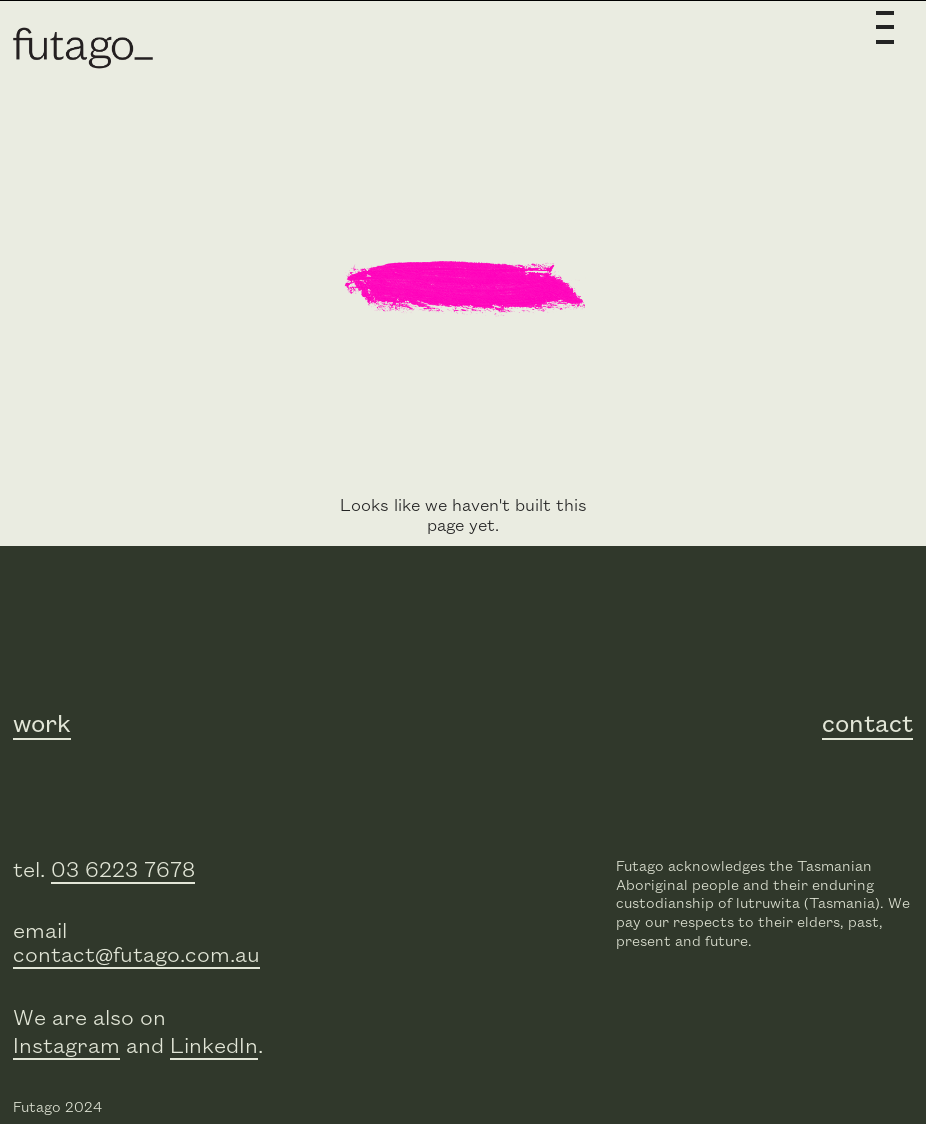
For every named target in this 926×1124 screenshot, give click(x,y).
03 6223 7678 (123, 870)
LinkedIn (214, 1046)
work (42, 725)
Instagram (66, 1046)
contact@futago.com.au (136, 955)
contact (867, 725)
